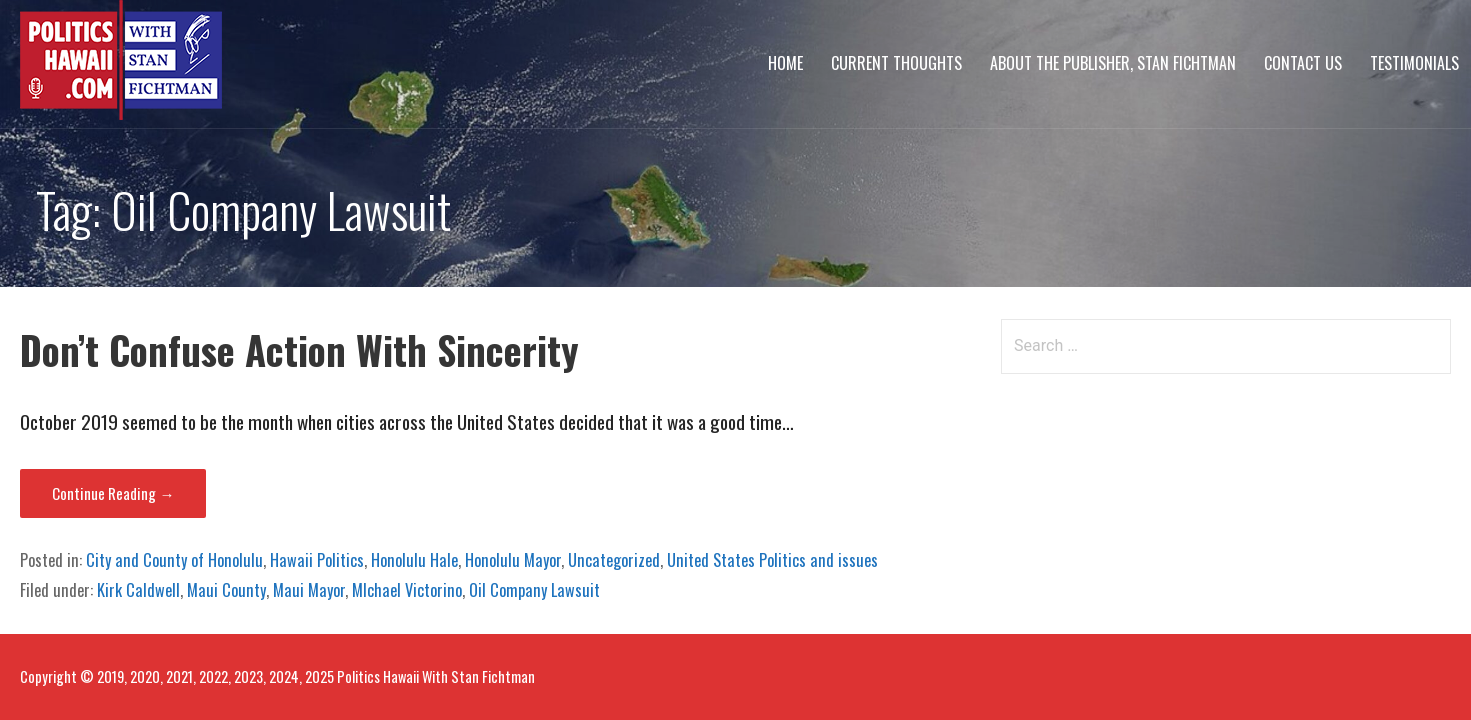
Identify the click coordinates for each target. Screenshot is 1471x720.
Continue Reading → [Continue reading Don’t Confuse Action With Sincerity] (113, 493)
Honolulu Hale (414, 560)
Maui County (226, 590)
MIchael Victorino (407, 590)
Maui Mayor (309, 590)
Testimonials (1414, 63)
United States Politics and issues (772, 560)
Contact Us (1303, 63)
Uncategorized (614, 560)
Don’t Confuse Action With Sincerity (299, 349)
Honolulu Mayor (513, 560)
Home (785, 63)
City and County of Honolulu (174, 560)
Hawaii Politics (317, 560)
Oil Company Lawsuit (534, 590)
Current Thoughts (896, 63)
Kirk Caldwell (138, 590)
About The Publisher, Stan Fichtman (1113, 63)
